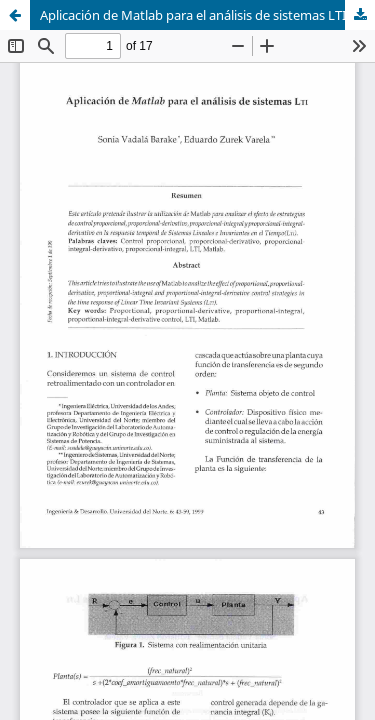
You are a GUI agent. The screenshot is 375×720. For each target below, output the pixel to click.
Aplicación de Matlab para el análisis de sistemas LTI (193, 15)
